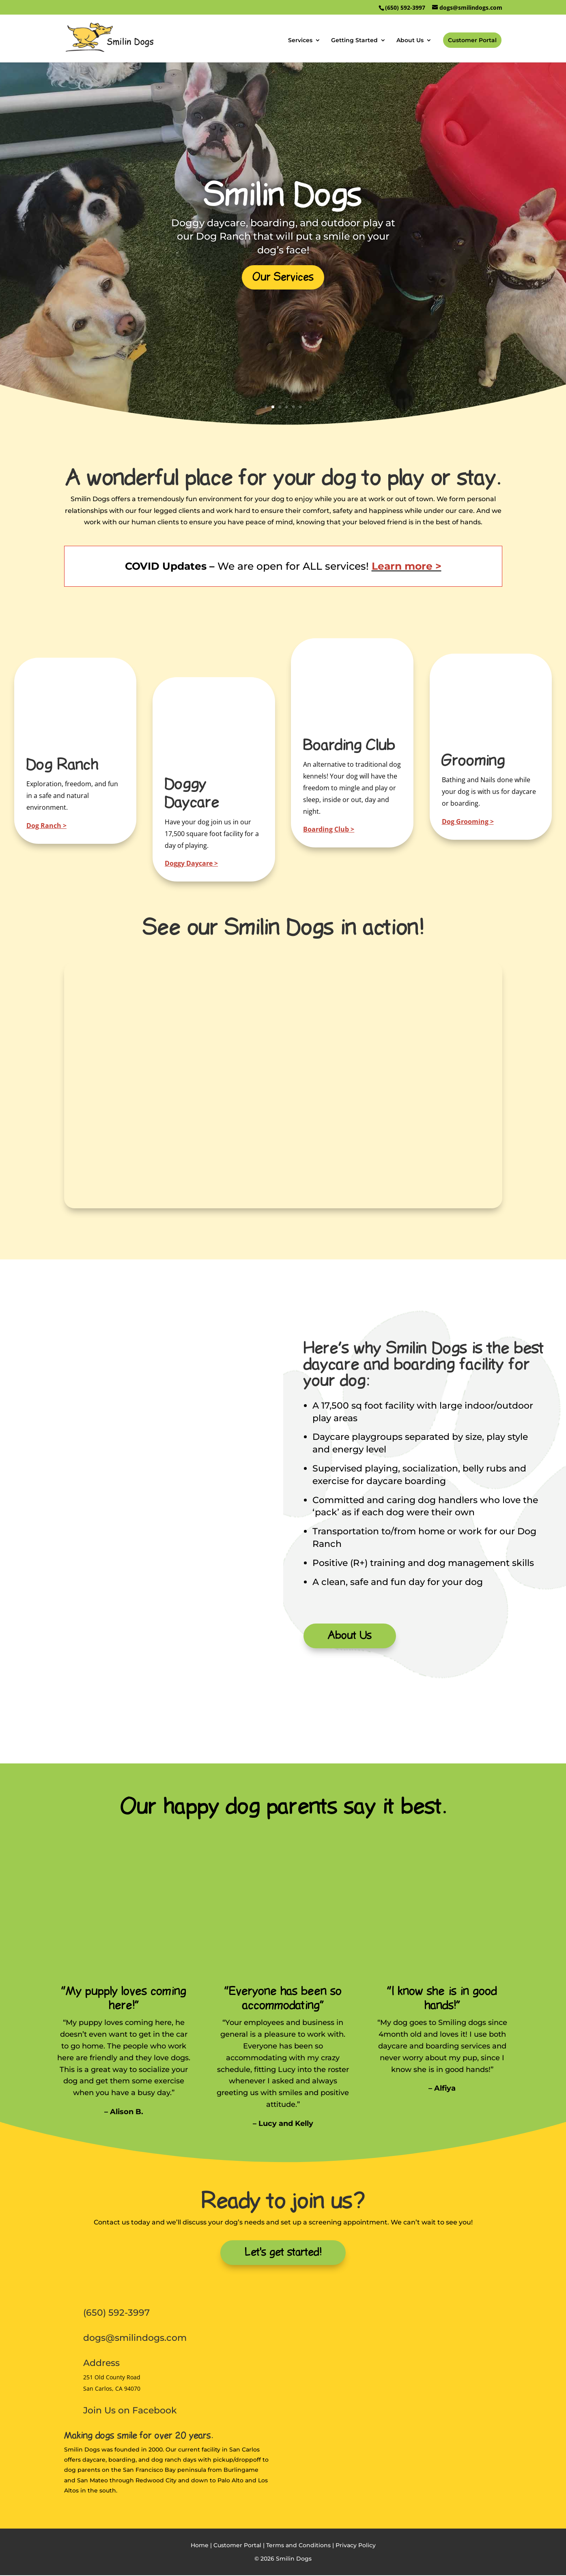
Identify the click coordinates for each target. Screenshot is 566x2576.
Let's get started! (283, 2253)
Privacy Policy (356, 2546)
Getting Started (354, 40)
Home (200, 2546)
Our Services (283, 277)
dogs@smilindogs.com (135, 2338)
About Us (410, 40)
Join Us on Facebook (130, 2411)
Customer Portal (472, 40)
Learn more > (406, 566)
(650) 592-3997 (116, 2313)
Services (300, 40)
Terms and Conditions (298, 2546)
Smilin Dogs (283, 196)
